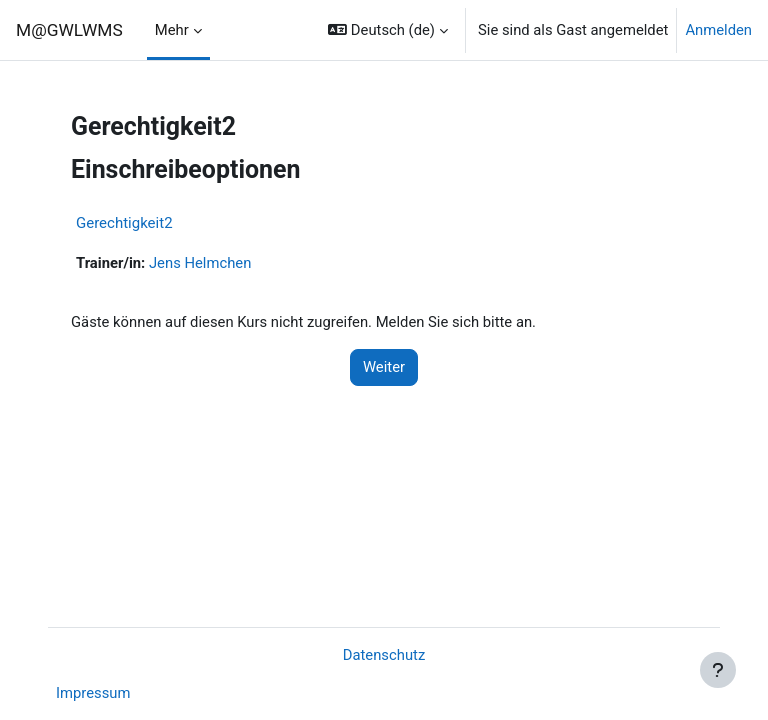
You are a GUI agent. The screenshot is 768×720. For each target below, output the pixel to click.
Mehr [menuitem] (172, 30)
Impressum (93, 693)
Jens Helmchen (200, 263)
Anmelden (718, 30)
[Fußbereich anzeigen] (718, 670)
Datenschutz (384, 655)
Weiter (384, 367)
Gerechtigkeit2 (124, 223)
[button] (388, 30)
